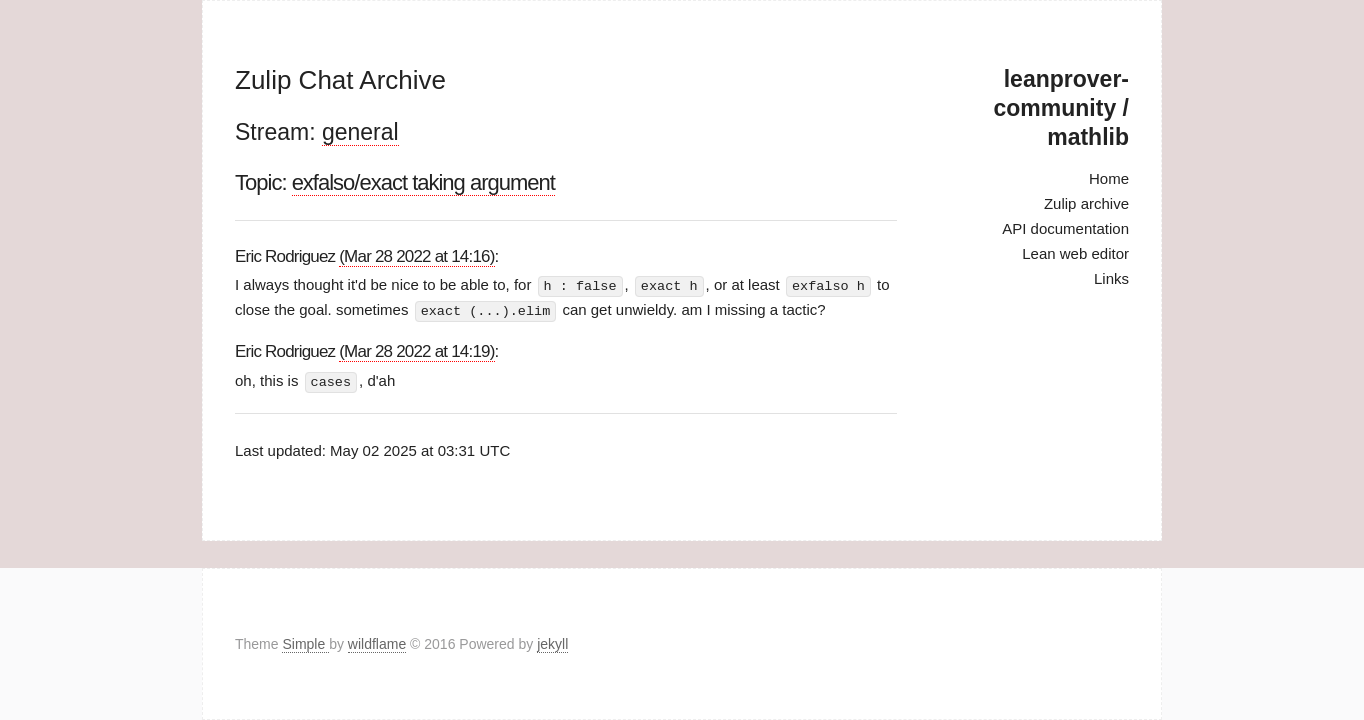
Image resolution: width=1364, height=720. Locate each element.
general (360, 132)
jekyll (552, 644)
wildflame (377, 644)
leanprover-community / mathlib (1061, 108)
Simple (305, 644)
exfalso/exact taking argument (423, 182)
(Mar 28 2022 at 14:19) (416, 349)
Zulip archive (1086, 203)
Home (1109, 178)
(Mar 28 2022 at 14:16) (416, 256)
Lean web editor (1075, 253)
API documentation (1065, 228)
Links (1111, 278)
